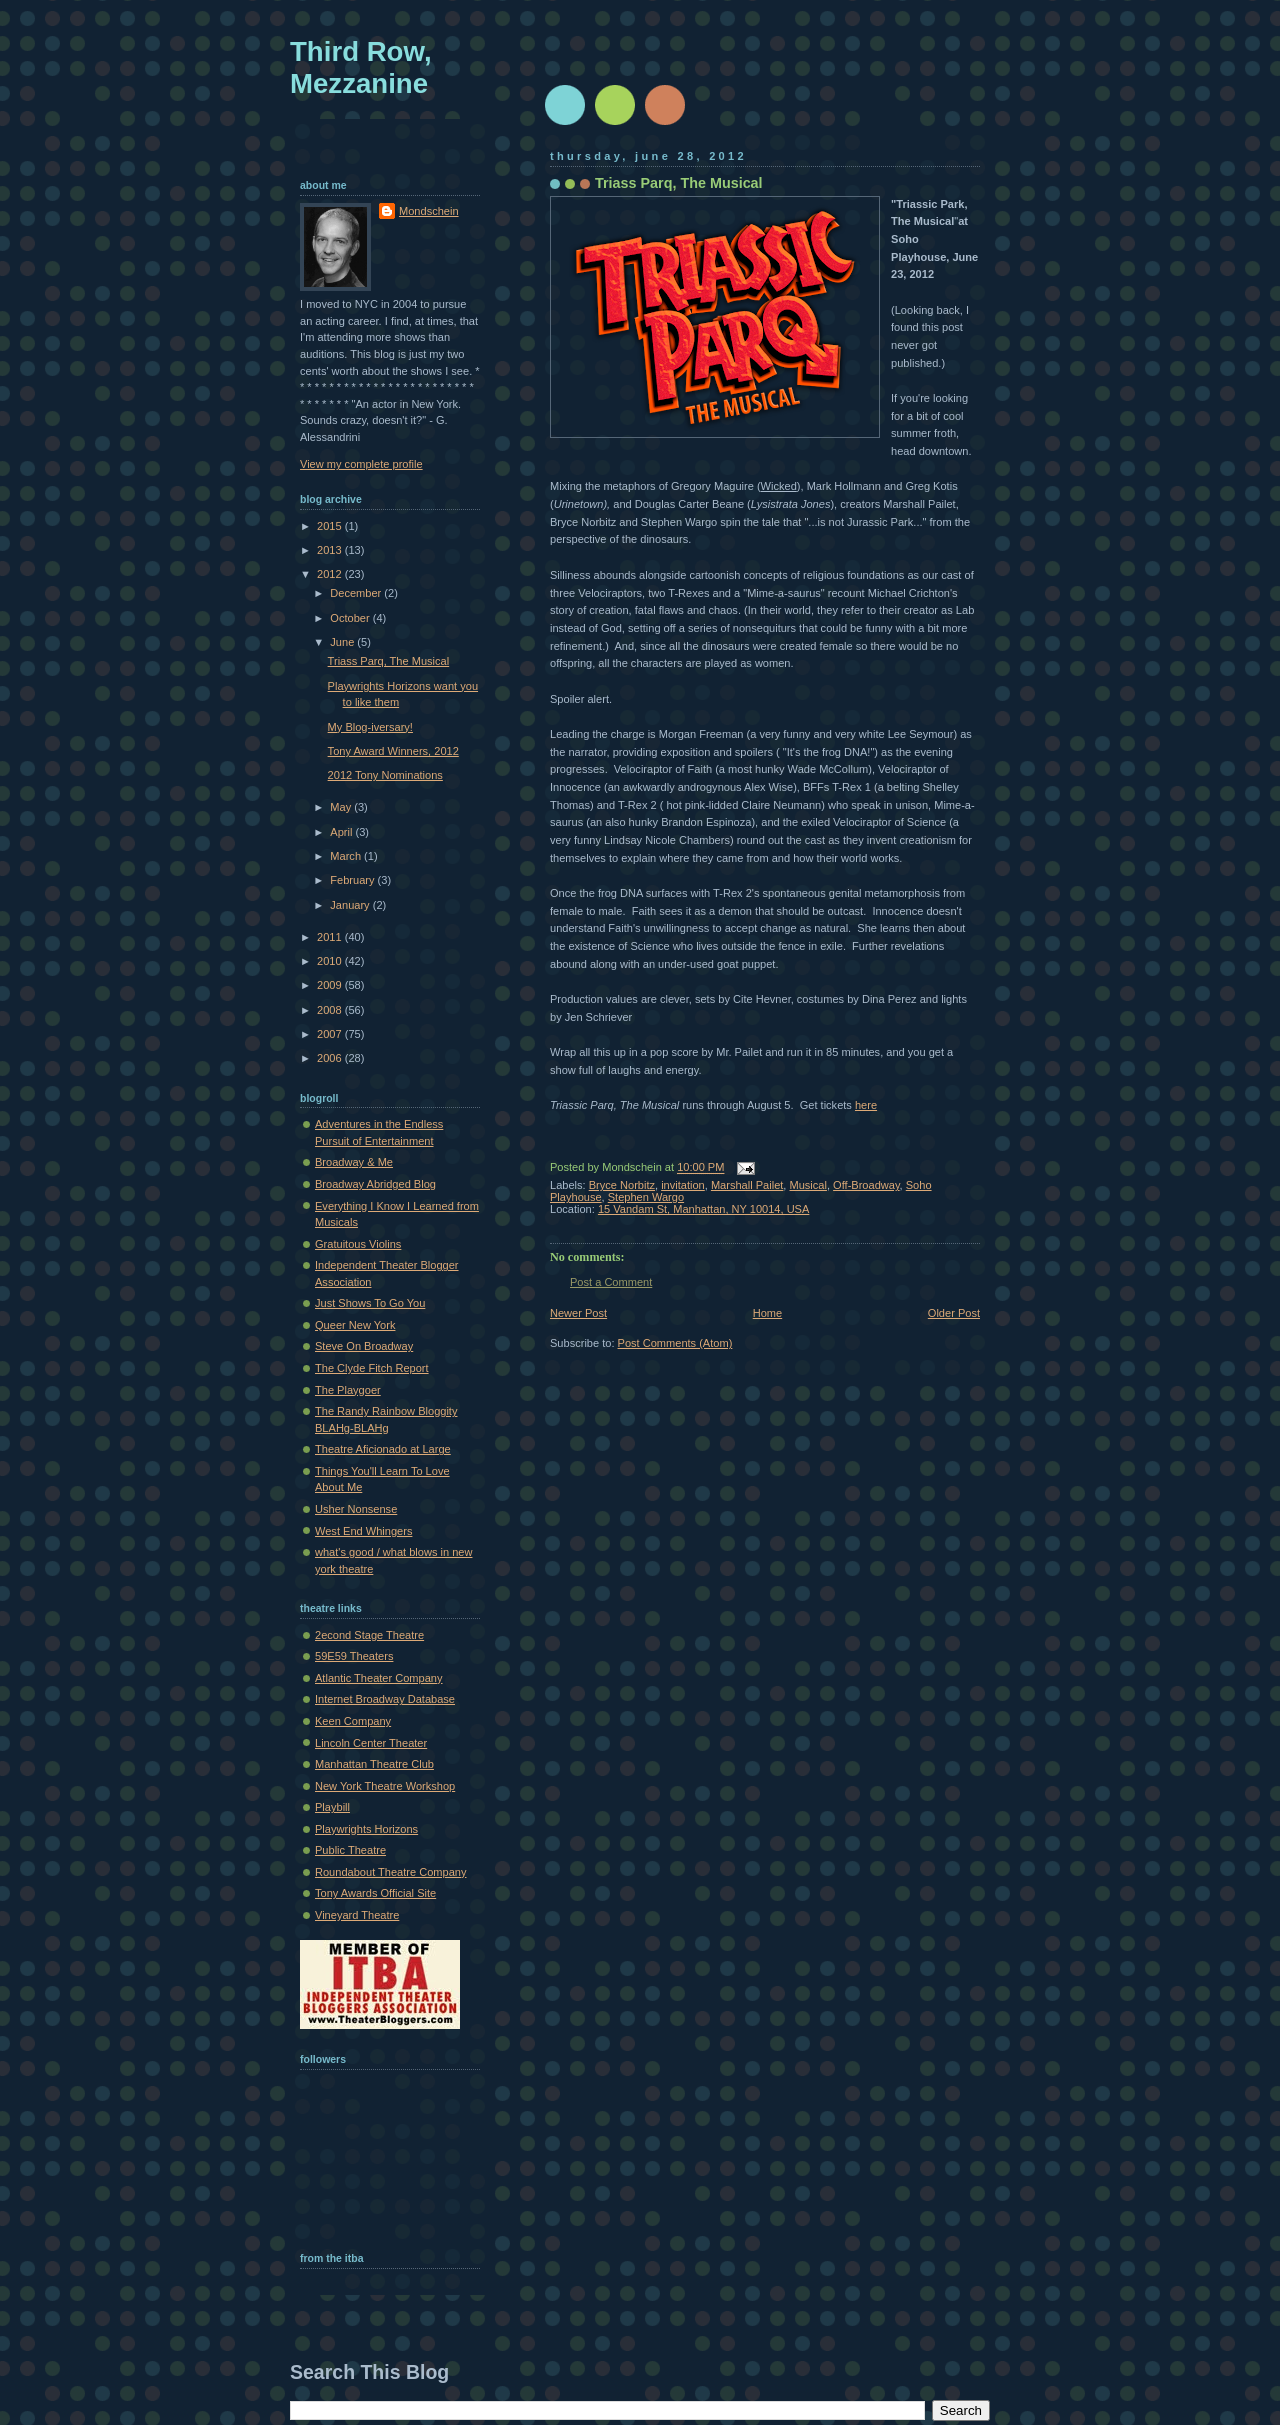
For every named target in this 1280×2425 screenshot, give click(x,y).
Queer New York (355, 1325)
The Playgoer (348, 1390)
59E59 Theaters (354, 1656)
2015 (331, 526)
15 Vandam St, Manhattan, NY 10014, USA (703, 1209)
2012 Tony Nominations (385, 775)
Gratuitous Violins (358, 1244)
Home (767, 1313)
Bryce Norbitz (622, 1185)
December (357, 593)
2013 (331, 550)
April (342, 832)
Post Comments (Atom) (675, 1343)
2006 (331, 1058)
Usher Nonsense (356, 1509)
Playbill (332, 1807)
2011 (331, 937)
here (866, 1105)
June (343, 642)
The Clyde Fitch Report (372, 1368)
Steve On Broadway (364, 1346)
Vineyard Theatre (357, 1915)
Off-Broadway (866, 1185)
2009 (331, 985)
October (351, 618)
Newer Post (578, 1313)
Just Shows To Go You (370, 1303)
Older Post (954, 1313)
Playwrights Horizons (366, 1829)
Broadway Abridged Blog (375, 1184)
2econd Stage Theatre (369, 1635)
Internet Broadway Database (385, 1699)
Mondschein (429, 211)
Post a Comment (611, 1282)
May (342, 807)
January (351, 905)
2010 (331, 961)
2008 (331, 1010)
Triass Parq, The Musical (679, 183)
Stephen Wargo (646, 1197)
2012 (331, 574)
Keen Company (353, 1721)
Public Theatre (350, 1850)
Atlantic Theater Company (379, 1678)
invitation (683, 1185)
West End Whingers (363, 1531)
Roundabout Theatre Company (391, 1872)
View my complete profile (361, 464)
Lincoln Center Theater (371, 1743)
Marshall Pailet (747, 1185)
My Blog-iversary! (370, 727)
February (353, 880)
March (347, 856)
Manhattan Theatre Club (374, 1764)
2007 (331, 1034)
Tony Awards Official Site (375, 1893)
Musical (808, 1185)
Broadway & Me (354, 1162)
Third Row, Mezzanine (361, 67)
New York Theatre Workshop (385, 1786)
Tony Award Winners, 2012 (393, 751)
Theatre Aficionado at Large (383, 1449)
